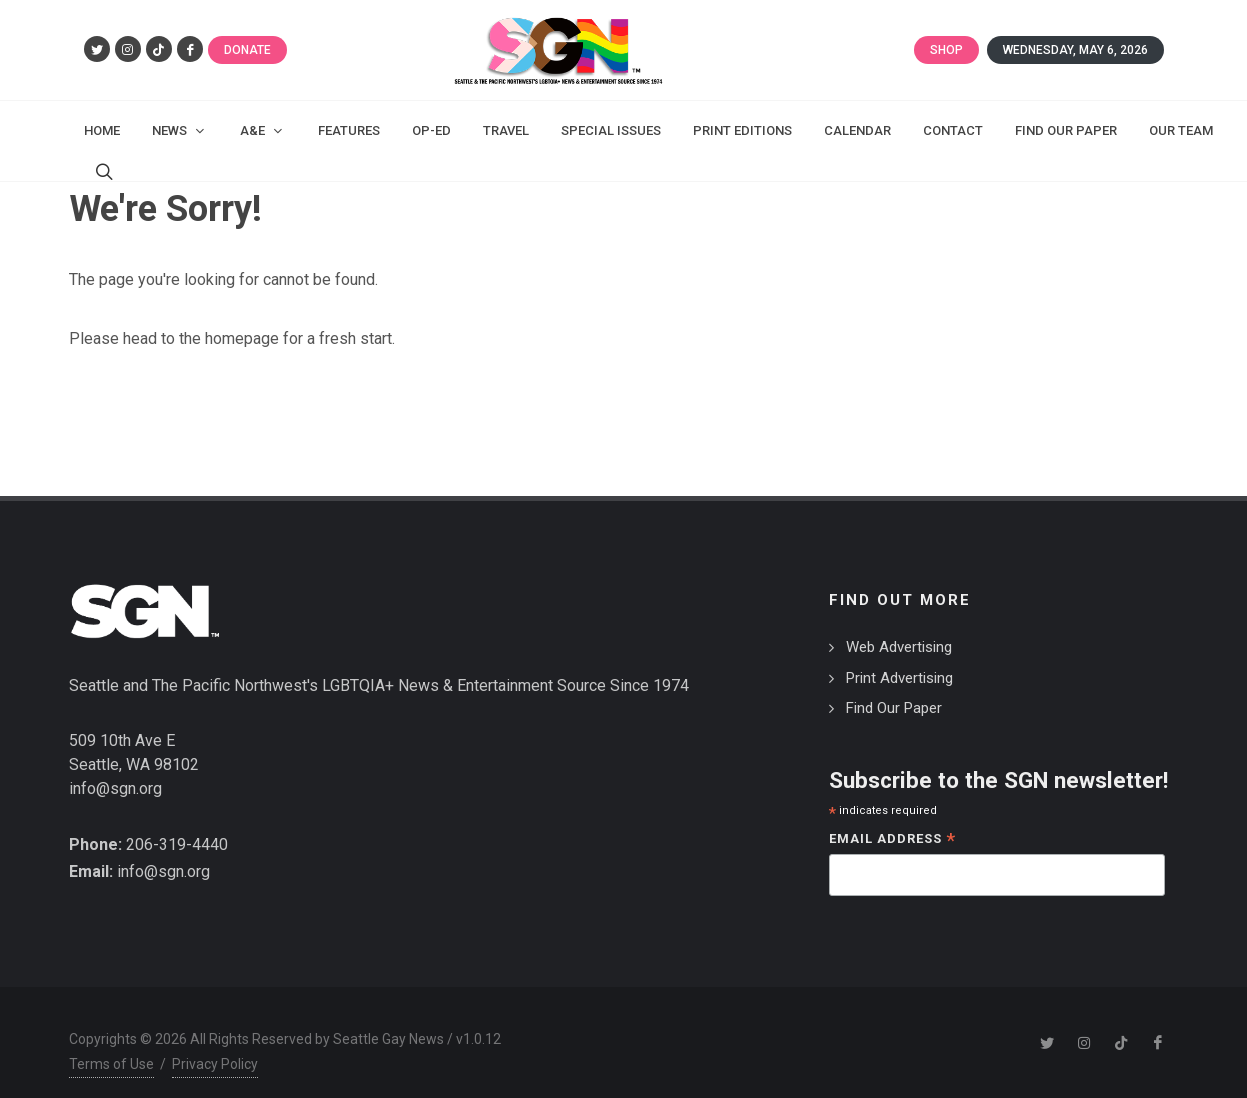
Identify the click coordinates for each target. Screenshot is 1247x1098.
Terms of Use (111, 1044)
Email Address (892, 820)
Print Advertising (899, 658)
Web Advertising (899, 627)
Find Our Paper (894, 688)
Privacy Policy (215, 1044)
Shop (946, 50)
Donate (247, 50)
